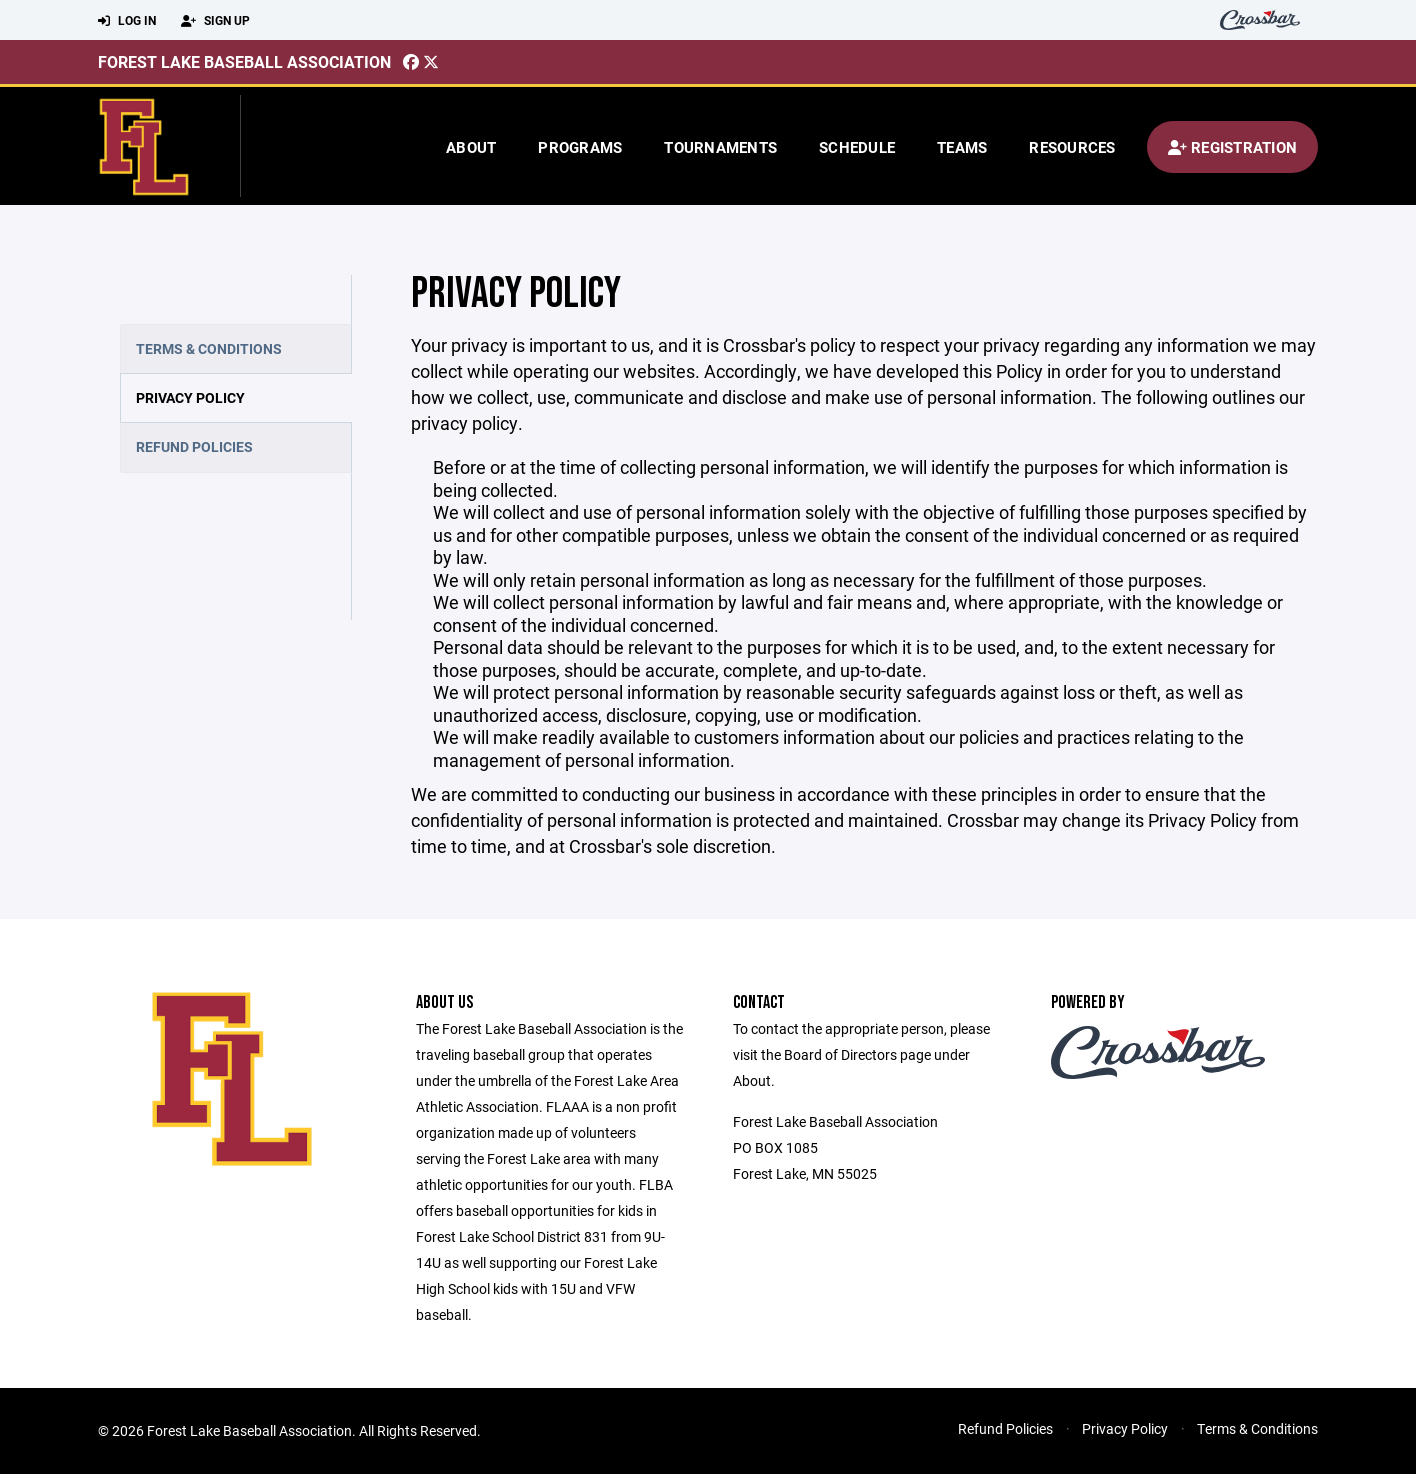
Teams (962, 147)
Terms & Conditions (209, 348)
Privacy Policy (190, 397)
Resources (1072, 147)
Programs (580, 147)
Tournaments (720, 147)
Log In (127, 21)
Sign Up (215, 21)
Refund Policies (194, 446)
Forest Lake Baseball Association (244, 61)
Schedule (857, 147)
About (471, 147)
